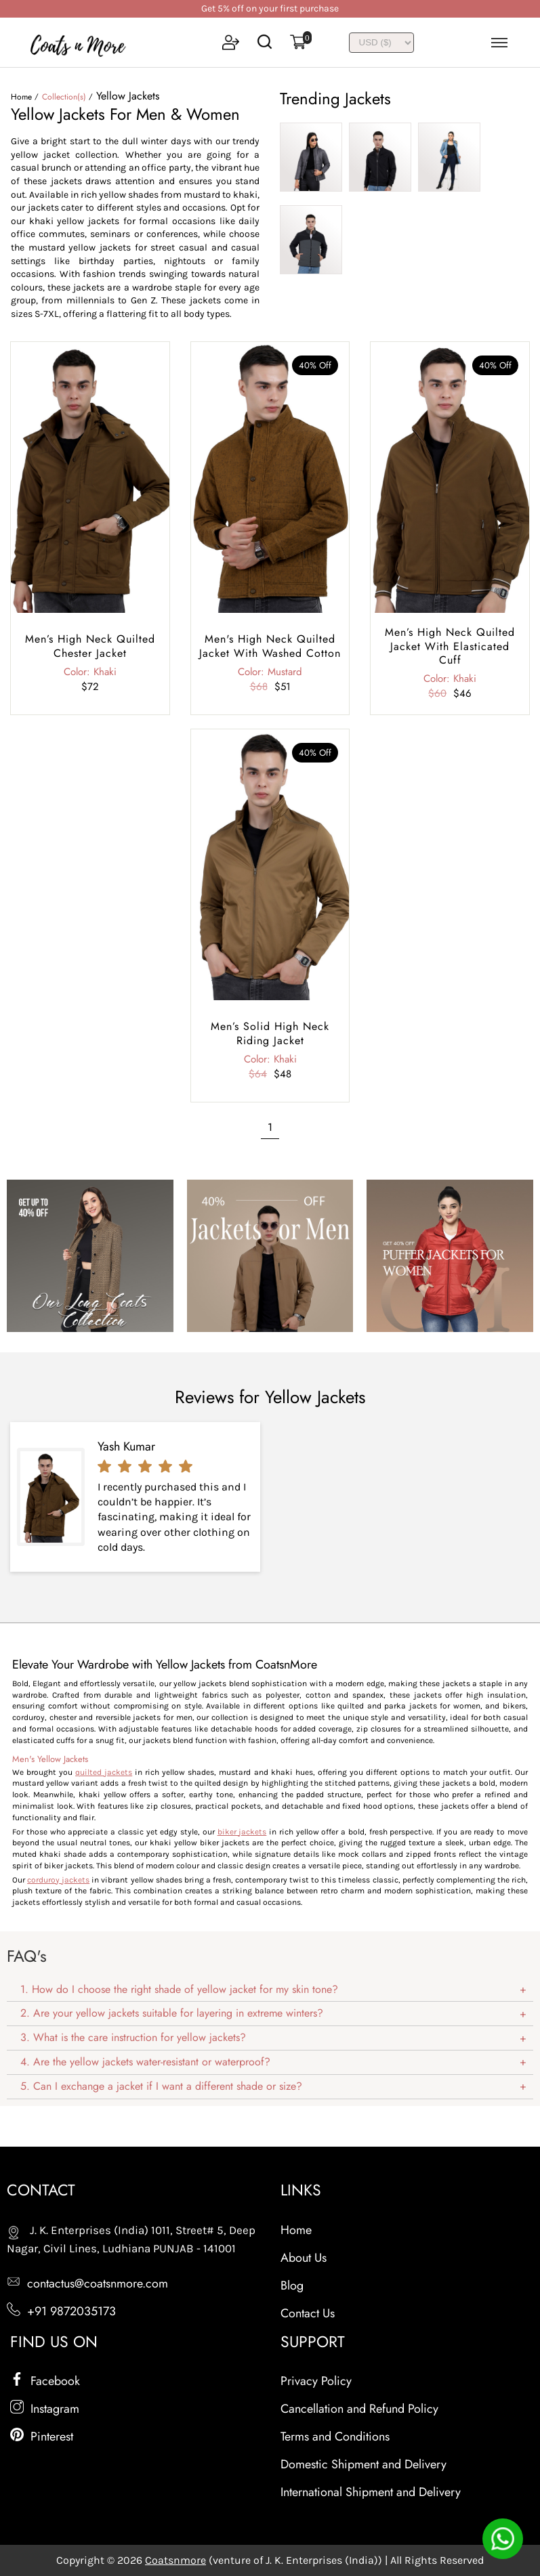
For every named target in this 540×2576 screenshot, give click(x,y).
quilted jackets (103, 1772)
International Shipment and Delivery (371, 2492)
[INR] (381, 43)
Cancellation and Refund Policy (359, 2409)
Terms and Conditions (335, 2436)
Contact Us (308, 2313)
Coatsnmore (175, 2560)
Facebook (45, 2381)
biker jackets (242, 1832)
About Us (304, 2258)
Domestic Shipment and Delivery (363, 2464)
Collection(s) (64, 97)
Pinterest (41, 2436)
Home (21, 97)
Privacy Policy (316, 2381)
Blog (292, 2285)
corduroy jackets (58, 1880)
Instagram (44, 2409)
